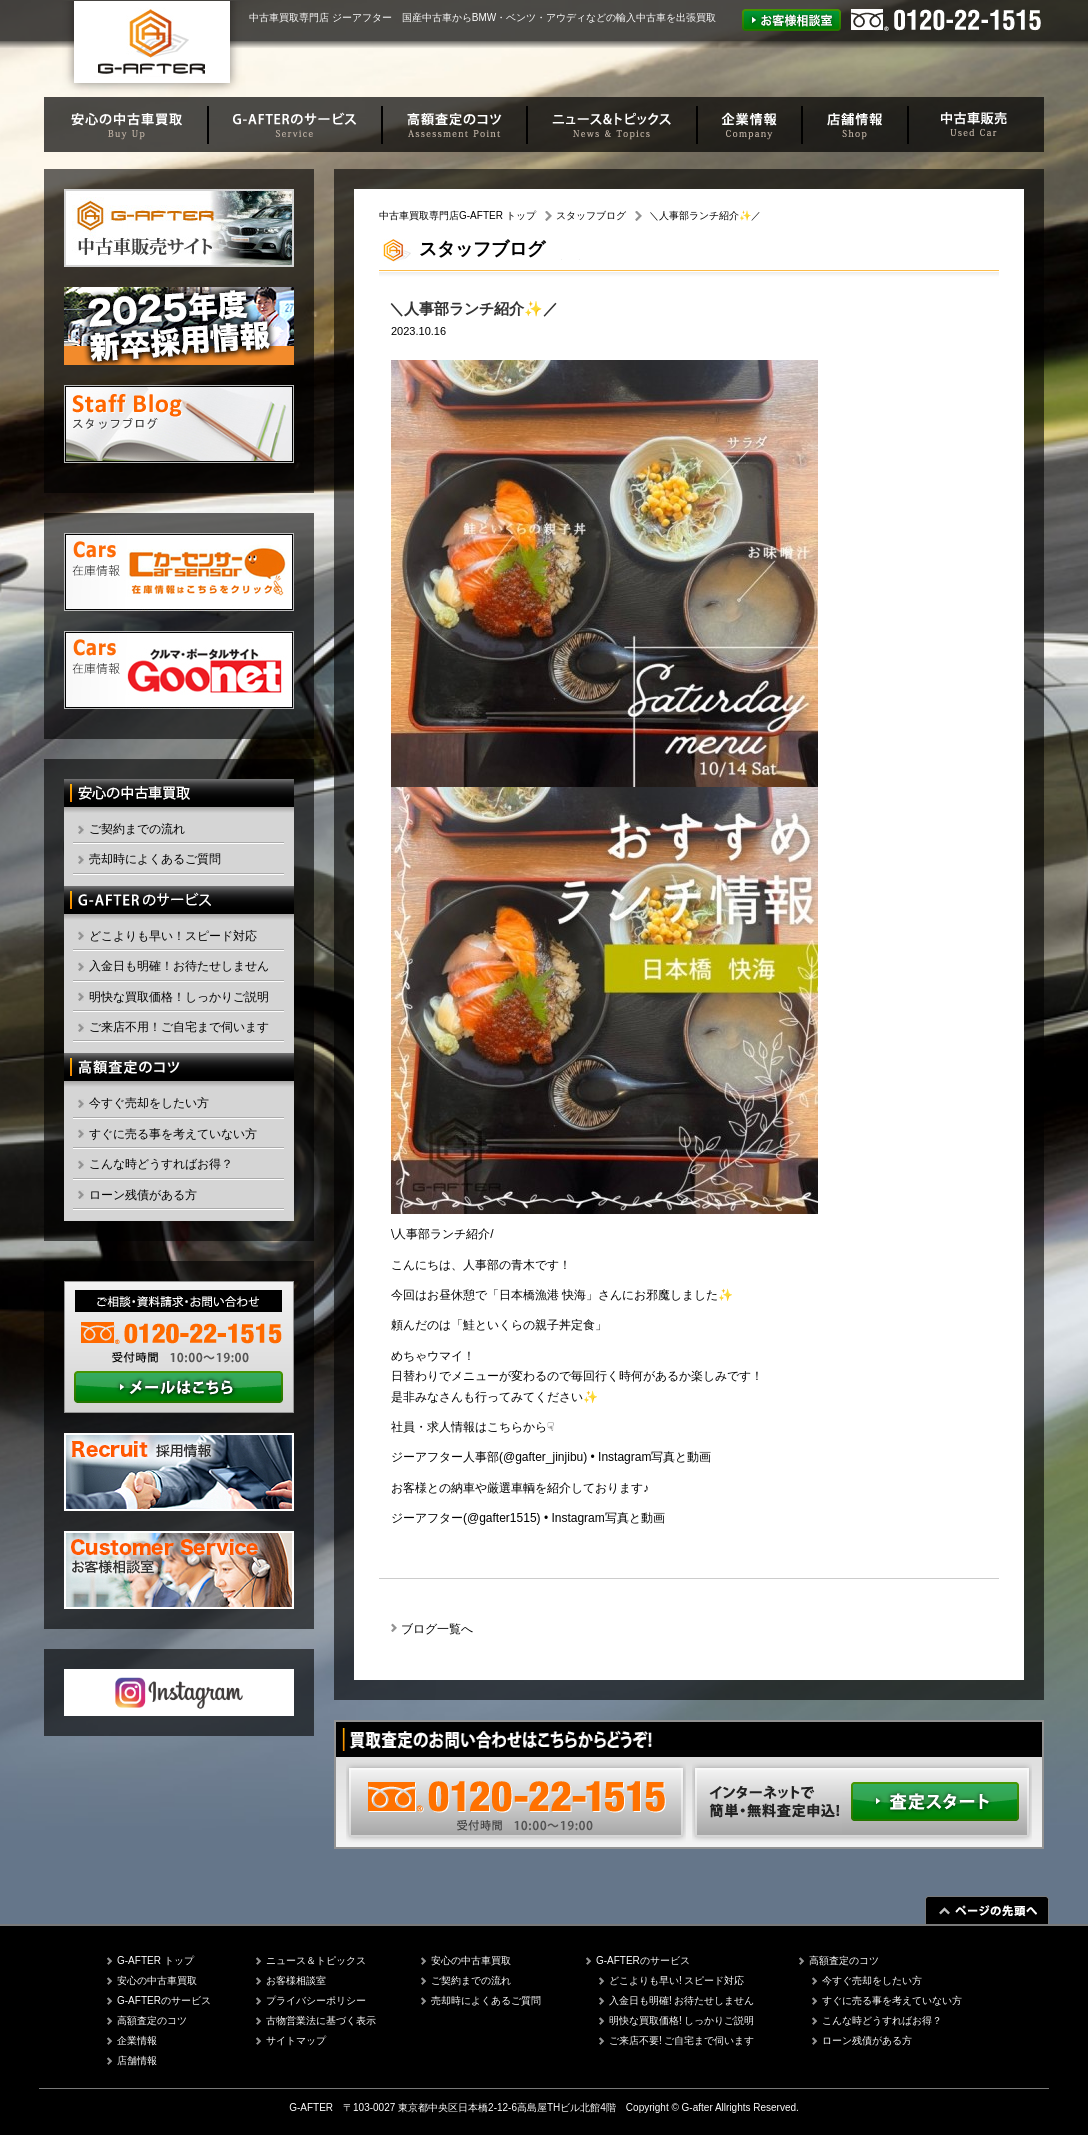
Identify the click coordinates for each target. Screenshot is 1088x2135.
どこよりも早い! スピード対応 (677, 1980)
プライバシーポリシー (316, 2000)
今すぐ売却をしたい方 (149, 1103)
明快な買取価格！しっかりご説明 (179, 997)
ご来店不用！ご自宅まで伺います (179, 1027)
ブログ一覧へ (437, 1629)
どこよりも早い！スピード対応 (173, 936)
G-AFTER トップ (155, 1960)
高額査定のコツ (152, 2020)
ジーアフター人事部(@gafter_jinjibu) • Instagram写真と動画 (551, 1457)
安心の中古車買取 (157, 1980)
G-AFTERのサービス (164, 2000)
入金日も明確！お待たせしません (179, 966)
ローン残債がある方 (143, 1195)
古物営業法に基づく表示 (321, 2020)
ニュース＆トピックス (316, 1960)
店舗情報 (137, 2060)
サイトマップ (296, 2040)
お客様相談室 (296, 1980)
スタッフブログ (591, 215)
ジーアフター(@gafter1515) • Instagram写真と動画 (528, 1518)
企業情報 (137, 2040)
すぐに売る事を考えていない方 (173, 1134)
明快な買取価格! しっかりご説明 (682, 2020)
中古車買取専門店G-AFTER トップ (457, 215)
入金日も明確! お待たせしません (682, 2000)
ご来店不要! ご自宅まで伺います (682, 2040)
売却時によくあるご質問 (155, 859)
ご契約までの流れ (137, 829)
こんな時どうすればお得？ (161, 1164)
